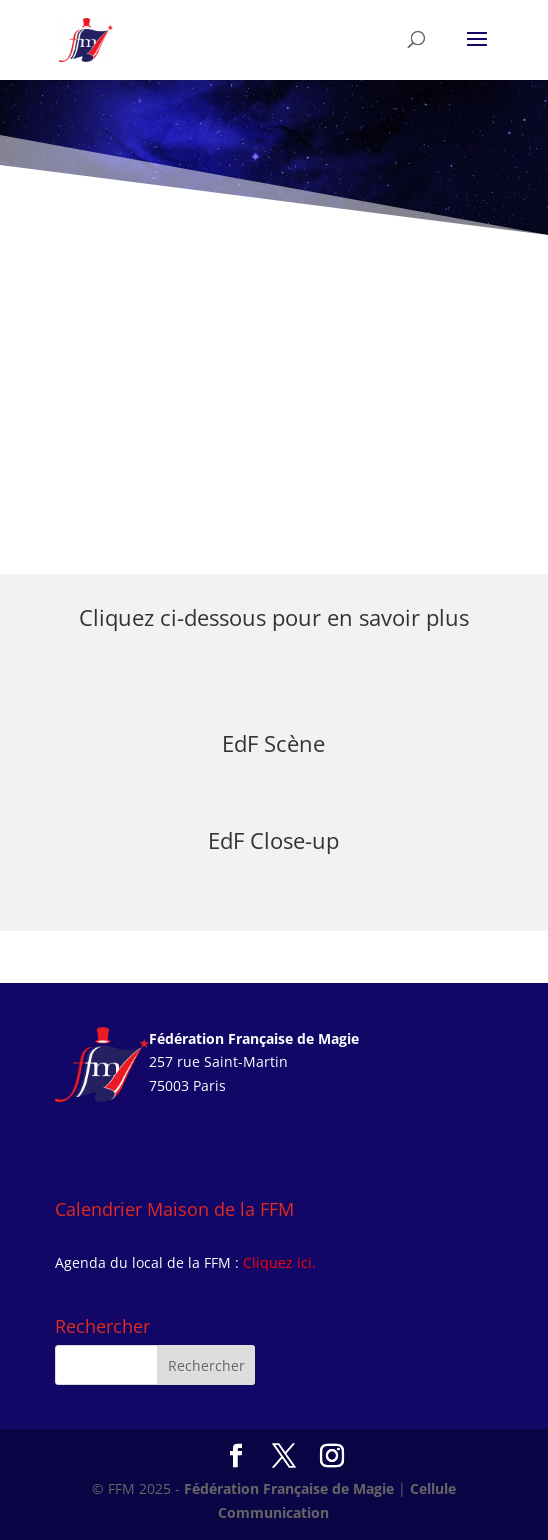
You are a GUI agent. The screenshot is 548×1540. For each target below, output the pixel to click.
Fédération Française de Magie (289, 1488)
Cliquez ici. (279, 1262)
